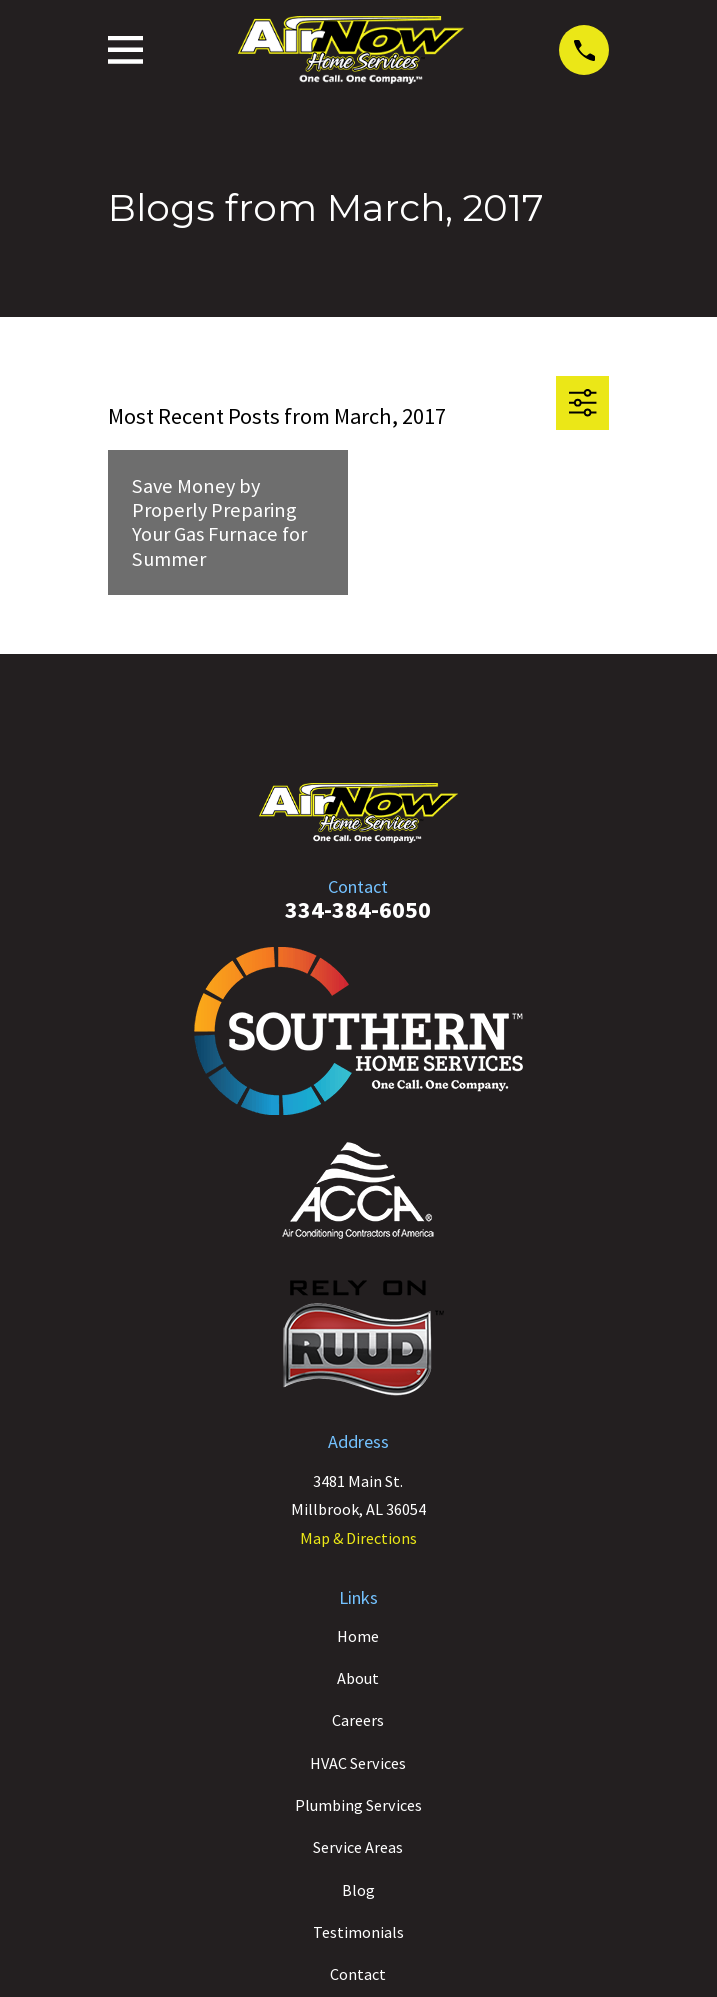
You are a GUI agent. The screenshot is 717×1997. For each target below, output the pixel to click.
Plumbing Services (358, 1805)
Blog (358, 1890)
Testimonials (358, 1932)
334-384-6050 (358, 909)
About (358, 1678)
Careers (358, 1720)
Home (358, 1636)
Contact (358, 1974)
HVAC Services (358, 1763)
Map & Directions (358, 1538)
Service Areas (358, 1847)
